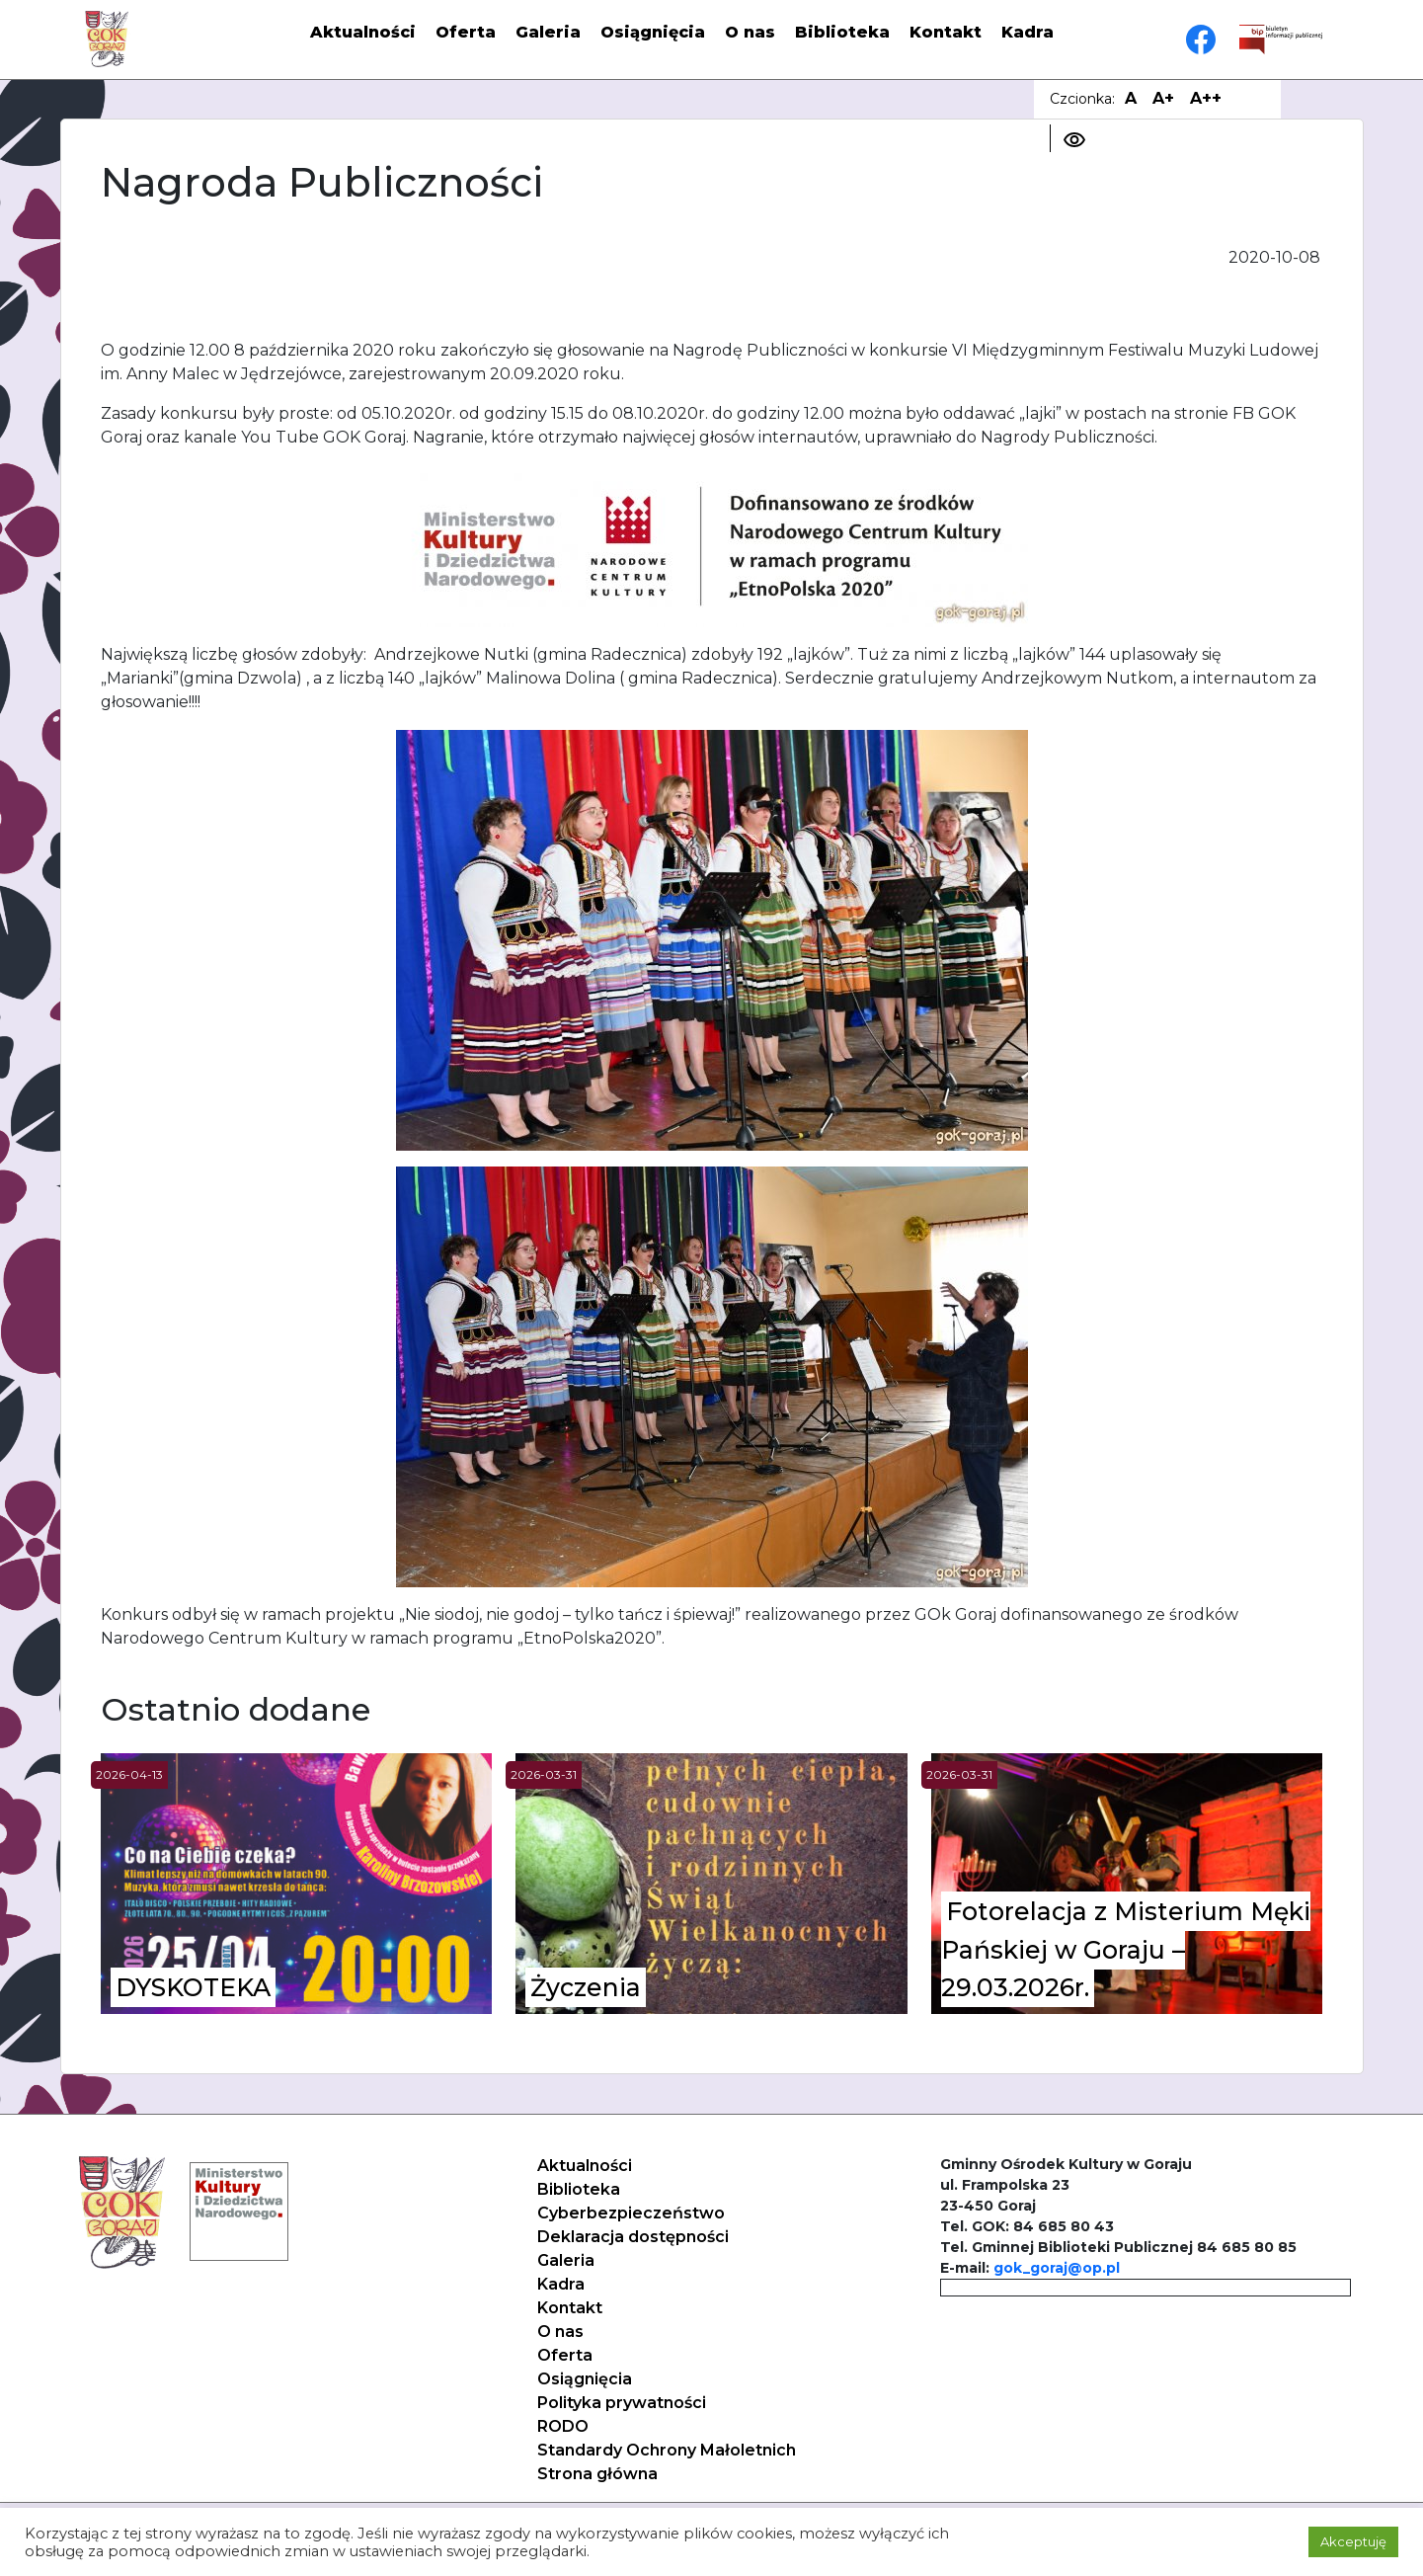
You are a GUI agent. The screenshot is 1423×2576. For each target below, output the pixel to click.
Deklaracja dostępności (633, 2236)
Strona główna (597, 2473)
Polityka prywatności (621, 2402)
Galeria (548, 32)
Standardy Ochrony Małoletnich (666, 2450)
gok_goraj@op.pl (1056, 2268)
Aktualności (363, 32)
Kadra (1027, 32)
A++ (1206, 98)
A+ (1163, 98)
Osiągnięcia (652, 32)
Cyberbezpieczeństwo (631, 2213)
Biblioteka (842, 32)
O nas (750, 32)
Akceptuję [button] (1353, 2541)
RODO (563, 2426)
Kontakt (945, 32)
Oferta (465, 32)
